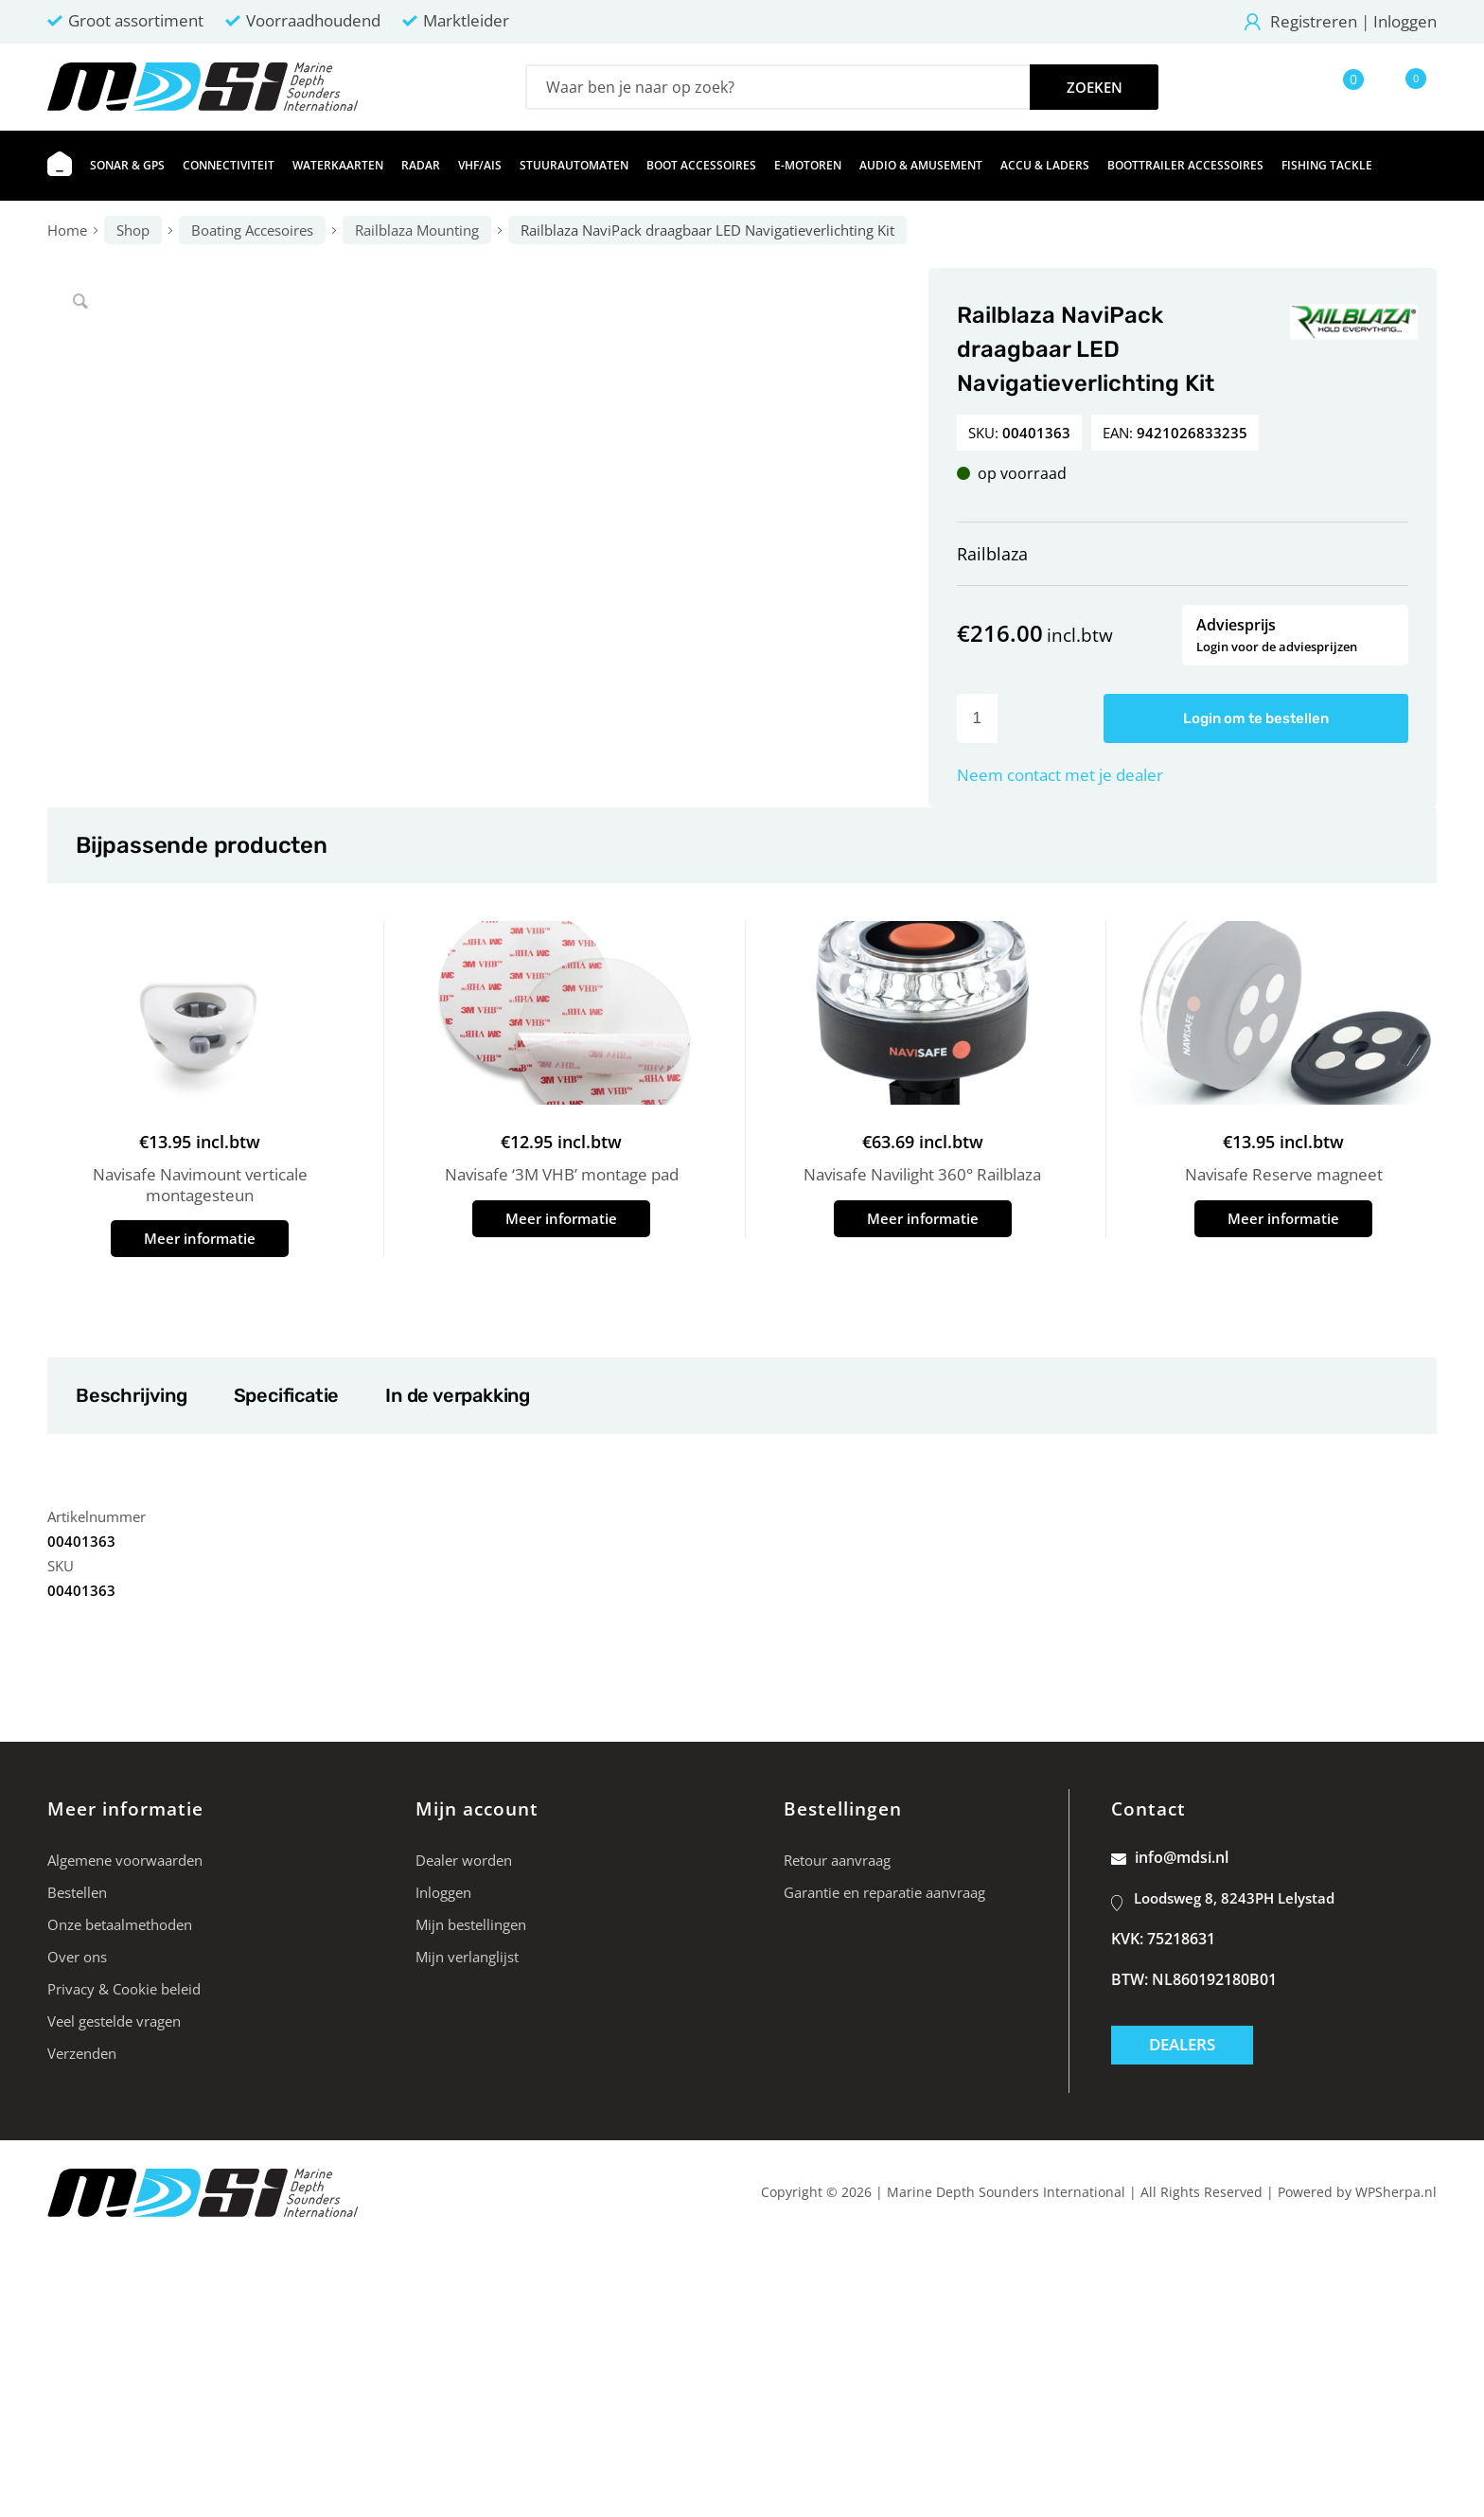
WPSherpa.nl (1396, 2192)
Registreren (1313, 21)
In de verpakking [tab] (457, 1395)
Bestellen (77, 1892)
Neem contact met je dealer (1060, 775)
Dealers (1182, 2044)
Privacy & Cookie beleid (124, 1988)
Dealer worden (463, 1860)
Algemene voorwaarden (125, 1860)
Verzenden (81, 2053)
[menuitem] (59, 166)
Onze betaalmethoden (119, 1924)
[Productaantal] (977, 718)
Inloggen (1405, 21)
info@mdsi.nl (1169, 1857)
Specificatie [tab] (286, 1395)
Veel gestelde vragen (114, 2021)
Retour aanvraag (837, 1860)
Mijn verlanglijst (467, 1956)
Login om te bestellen (1256, 718)
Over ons (77, 1956)
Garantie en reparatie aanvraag (884, 1892)
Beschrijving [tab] (131, 1395)
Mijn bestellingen (470, 1924)
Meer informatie (200, 1238)
